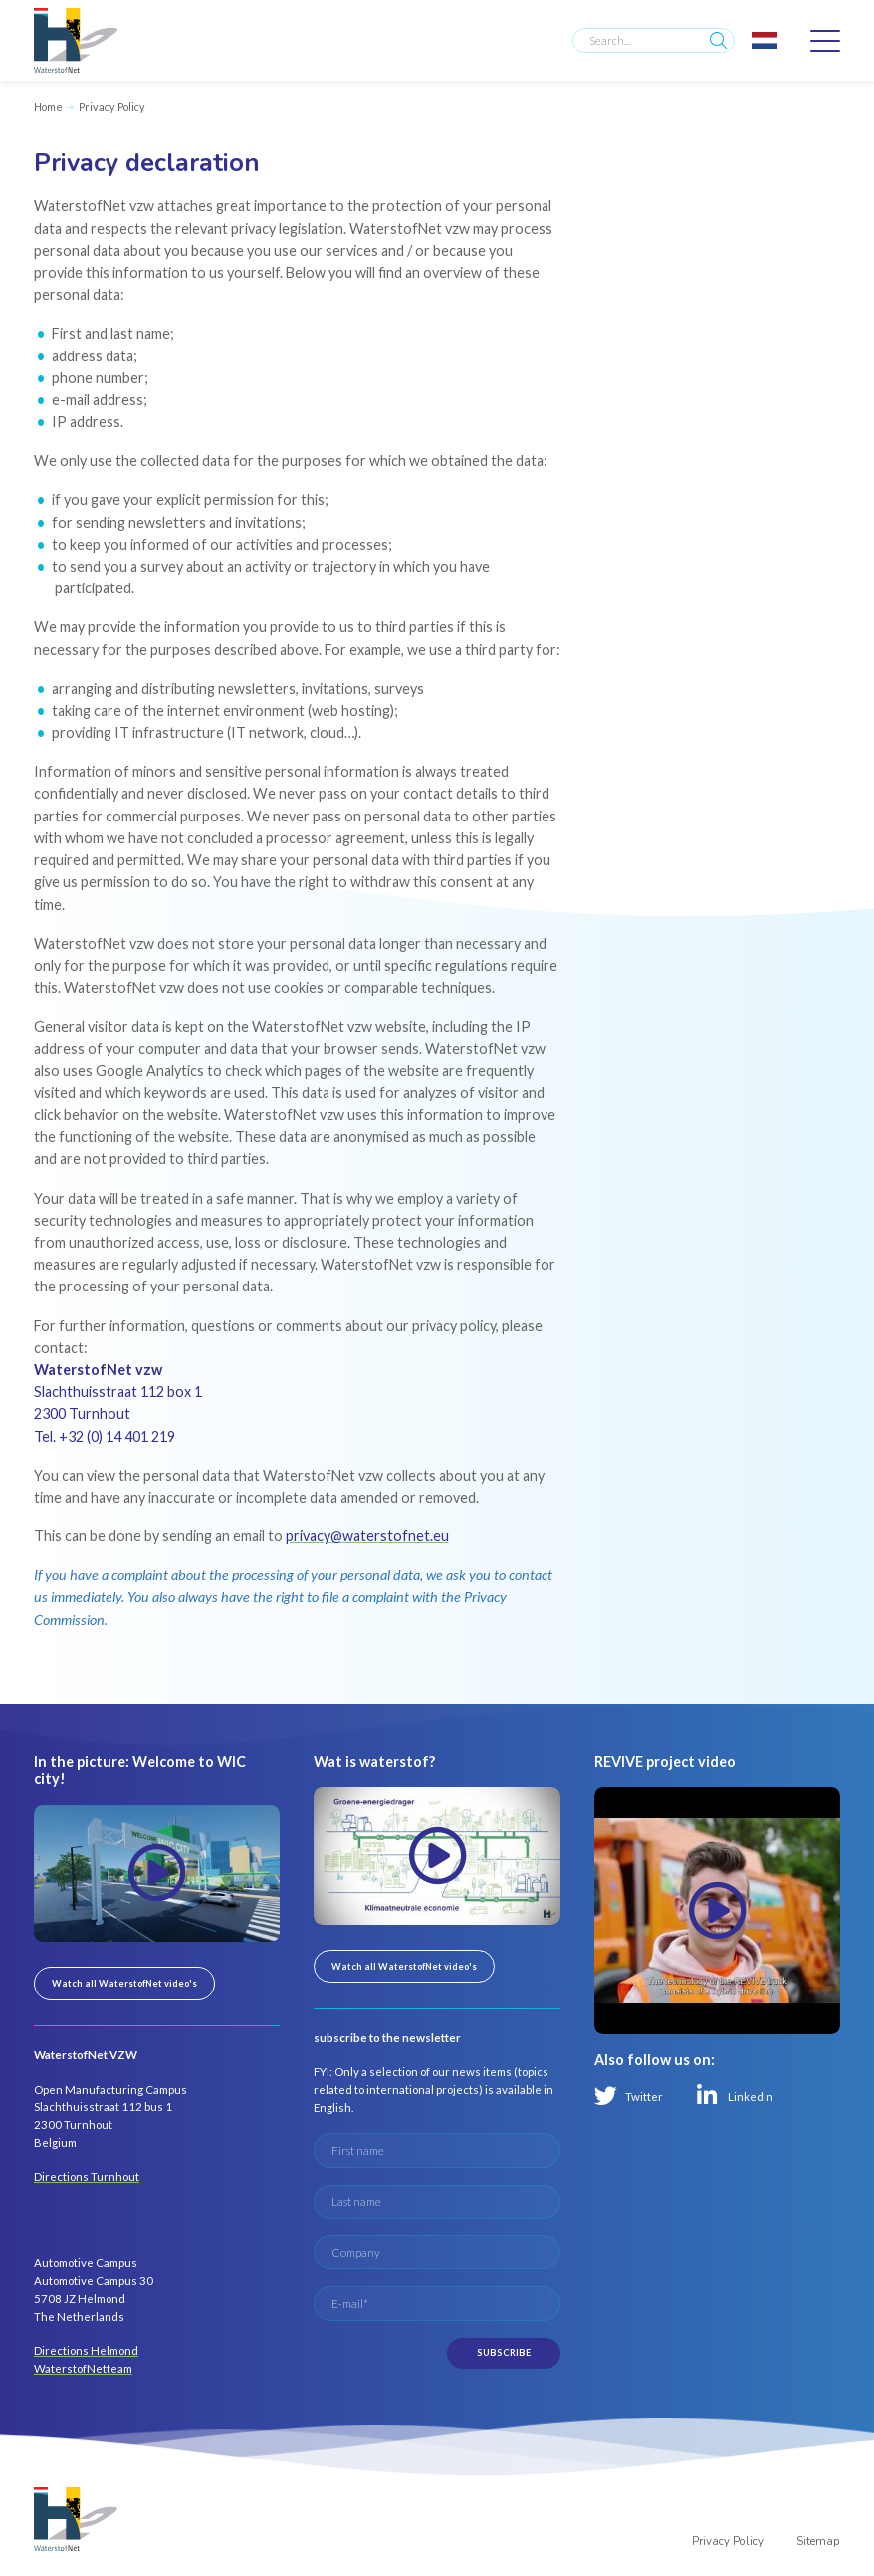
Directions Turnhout (86, 2176)
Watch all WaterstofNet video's (124, 1983)
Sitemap (818, 2541)
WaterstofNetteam (83, 2368)
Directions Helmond (86, 2350)
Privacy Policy (112, 106)
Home (48, 106)
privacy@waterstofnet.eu (367, 1535)
